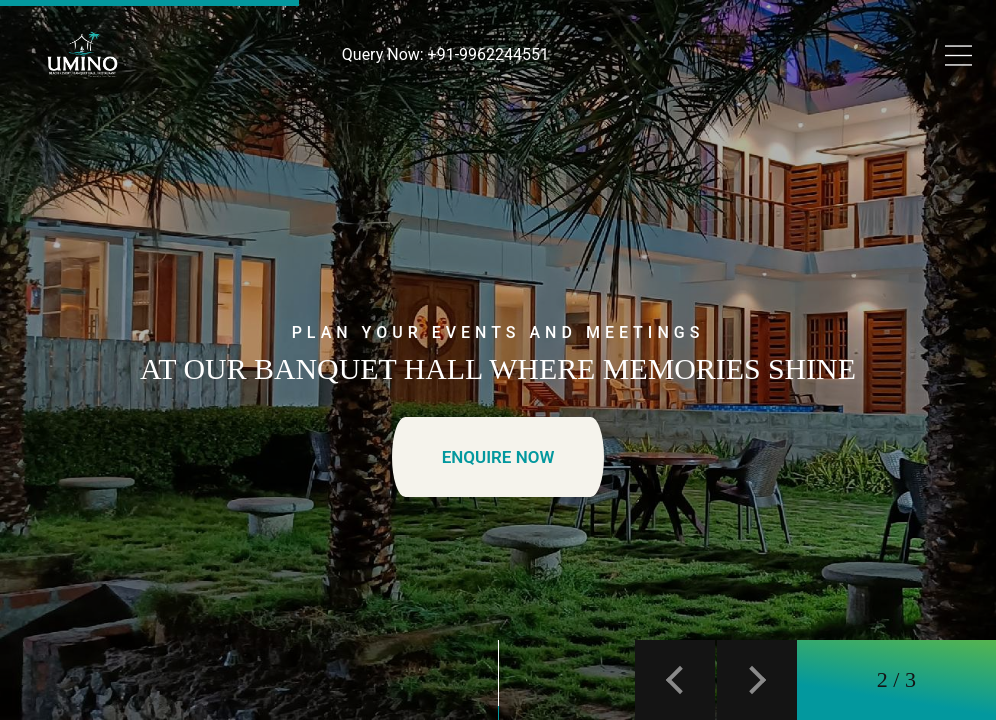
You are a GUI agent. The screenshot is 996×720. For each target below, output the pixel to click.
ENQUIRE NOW (498, 457)
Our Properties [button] (469, 102)
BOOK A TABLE (794, 102)
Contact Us (665, 102)
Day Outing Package (243, 102)
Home (78, 102)
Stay (135, 102)
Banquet (365, 102)
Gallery (581, 102)
